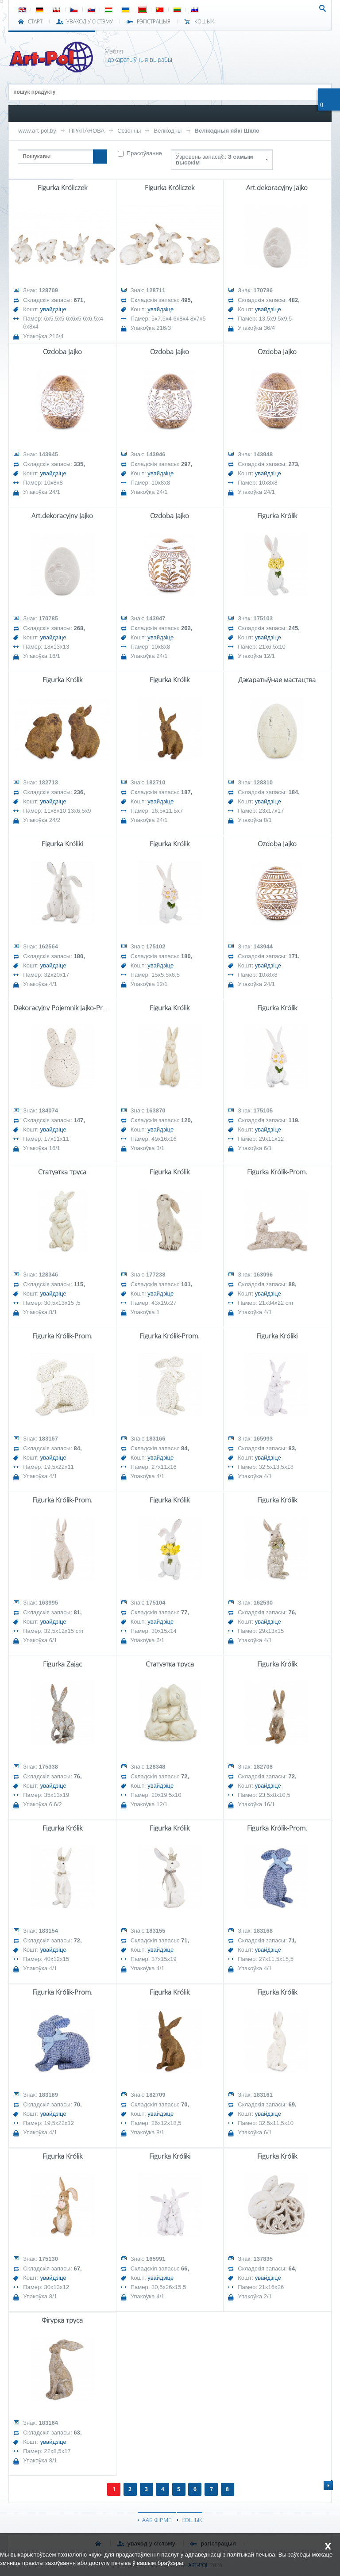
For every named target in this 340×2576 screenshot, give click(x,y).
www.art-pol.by (37, 130)
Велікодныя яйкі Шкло (227, 130)
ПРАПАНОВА (86, 130)
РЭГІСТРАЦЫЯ (153, 22)
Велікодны (168, 130)
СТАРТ (35, 22)
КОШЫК (204, 22)
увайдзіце (53, 309)
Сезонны (129, 130)
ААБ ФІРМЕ (156, 2520)
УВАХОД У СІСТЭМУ (89, 22)
